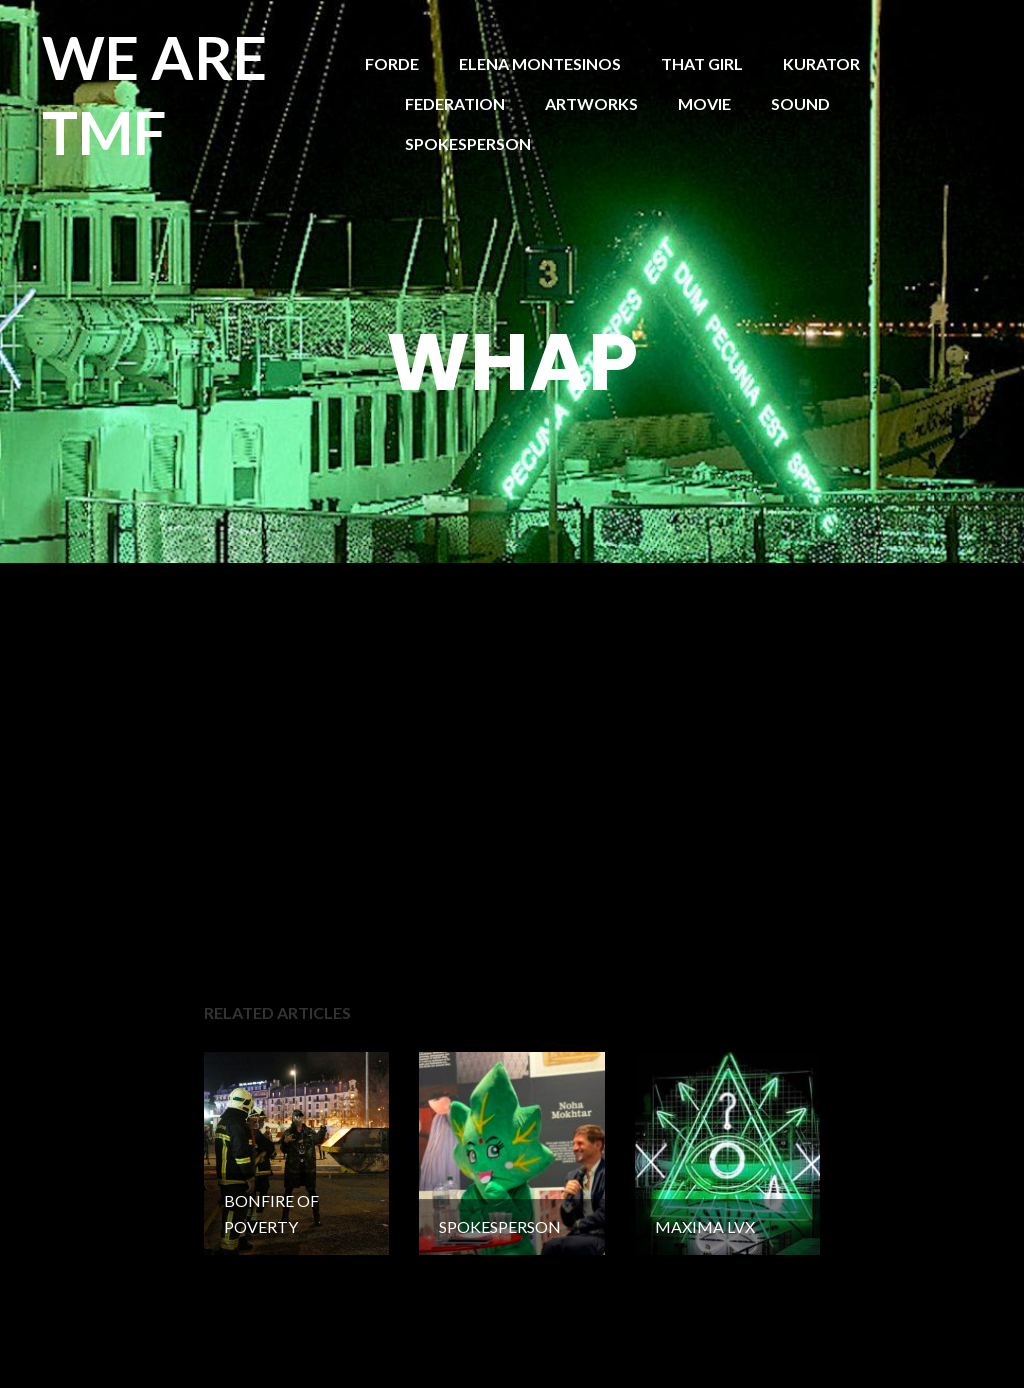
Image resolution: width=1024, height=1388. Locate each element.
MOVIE (704, 103)
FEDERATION (455, 103)
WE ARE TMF (154, 94)
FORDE (392, 63)
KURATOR (821, 63)
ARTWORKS (591, 103)
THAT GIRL (702, 63)
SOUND (800, 103)
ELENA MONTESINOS (540, 63)
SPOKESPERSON (468, 143)
